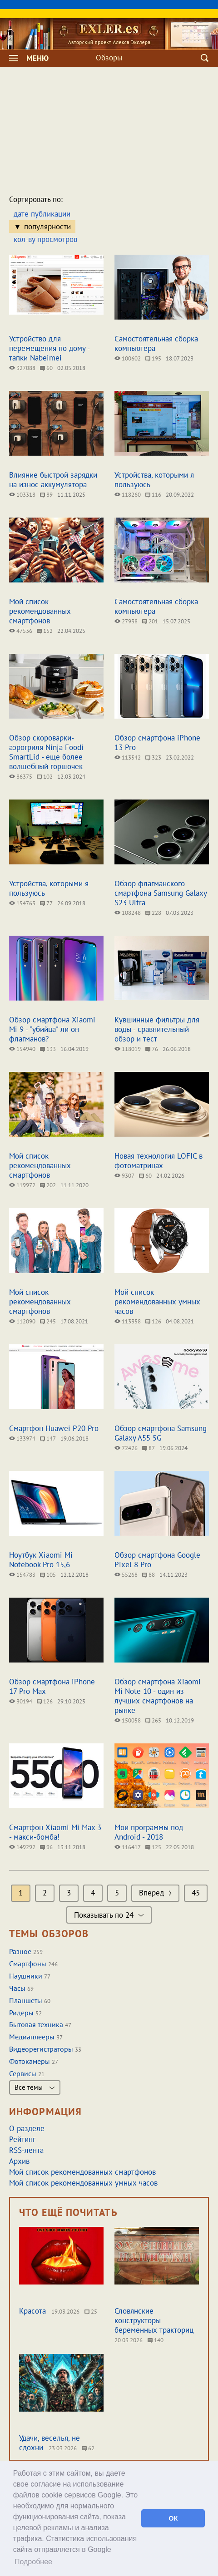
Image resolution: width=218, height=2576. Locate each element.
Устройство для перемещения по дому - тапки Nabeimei (49, 348)
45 (196, 1893)
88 (148, 1575)
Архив (19, 2161)
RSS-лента (26, 2150)
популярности (47, 227)
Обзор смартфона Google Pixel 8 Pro (157, 1559)
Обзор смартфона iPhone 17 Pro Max (52, 1686)
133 (48, 1049)
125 (153, 1847)
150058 (127, 1720)
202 (48, 1185)
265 (153, 1720)
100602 (127, 358)
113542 (127, 757)
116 (153, 494)
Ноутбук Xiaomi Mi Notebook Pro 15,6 (41, 1559)
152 (45, 631)
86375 (20, 776)
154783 (22, 1575)
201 (150, 621)
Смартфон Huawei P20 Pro (54, 1428)
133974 (22, 1438)
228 (153, 913)
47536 (20, 631)
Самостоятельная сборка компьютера (156, 343)
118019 (127, 1049)
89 (46, 494)
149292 (22, 1847)
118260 (127, 494)
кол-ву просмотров (45, 239)
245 (48, 1321)
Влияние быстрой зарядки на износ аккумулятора (53, 479)
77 (46, 903)
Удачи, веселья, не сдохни (49, 2443)
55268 (126, 1575)
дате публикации (42, 214)
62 (88, 2448)
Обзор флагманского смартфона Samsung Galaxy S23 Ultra (160, 893)
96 (46, 1847)
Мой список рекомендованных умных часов (157, 1301)
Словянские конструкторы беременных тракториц (153, 2320)
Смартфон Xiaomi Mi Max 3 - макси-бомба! (55, 1832)
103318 (22, 494)
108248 (127, 913)
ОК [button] (173, 2518)
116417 (127, 1847)
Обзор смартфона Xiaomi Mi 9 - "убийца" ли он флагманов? (52, 1029)
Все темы (35, 2087)
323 (153, 757)
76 (151, 1049)
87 (148, 1448)
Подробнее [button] (33, 2562)
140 (156, 2340)
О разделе (27, 2128)
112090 (22, 1321)
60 (46, 368)
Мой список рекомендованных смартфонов (40, 611)
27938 (126, 621)
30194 (20, 1701)
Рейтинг (22, 2139)
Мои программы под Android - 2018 (148, 1832)
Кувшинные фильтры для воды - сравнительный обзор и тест (156, 1029)
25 (90, 2311)
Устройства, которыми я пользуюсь (154, 479)
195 (153, 358)
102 (45, 776)
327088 (22, 368)
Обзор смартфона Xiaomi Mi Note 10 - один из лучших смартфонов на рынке (157, 1696)
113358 (127, 1321)
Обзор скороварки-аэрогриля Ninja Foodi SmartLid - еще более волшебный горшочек (46, 752)
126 (153, 1321)
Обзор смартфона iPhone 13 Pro (157, 742)
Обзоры (109, 58)
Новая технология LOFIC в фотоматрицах (158, 1160)
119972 (22, 1185)
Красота (32, 2311)
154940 (22, 1049)
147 (48, 1438)
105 (48, 1575)
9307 (124, 1175)
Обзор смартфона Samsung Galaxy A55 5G (160, 1433)
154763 (22, 903)
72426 (126, 1448)
